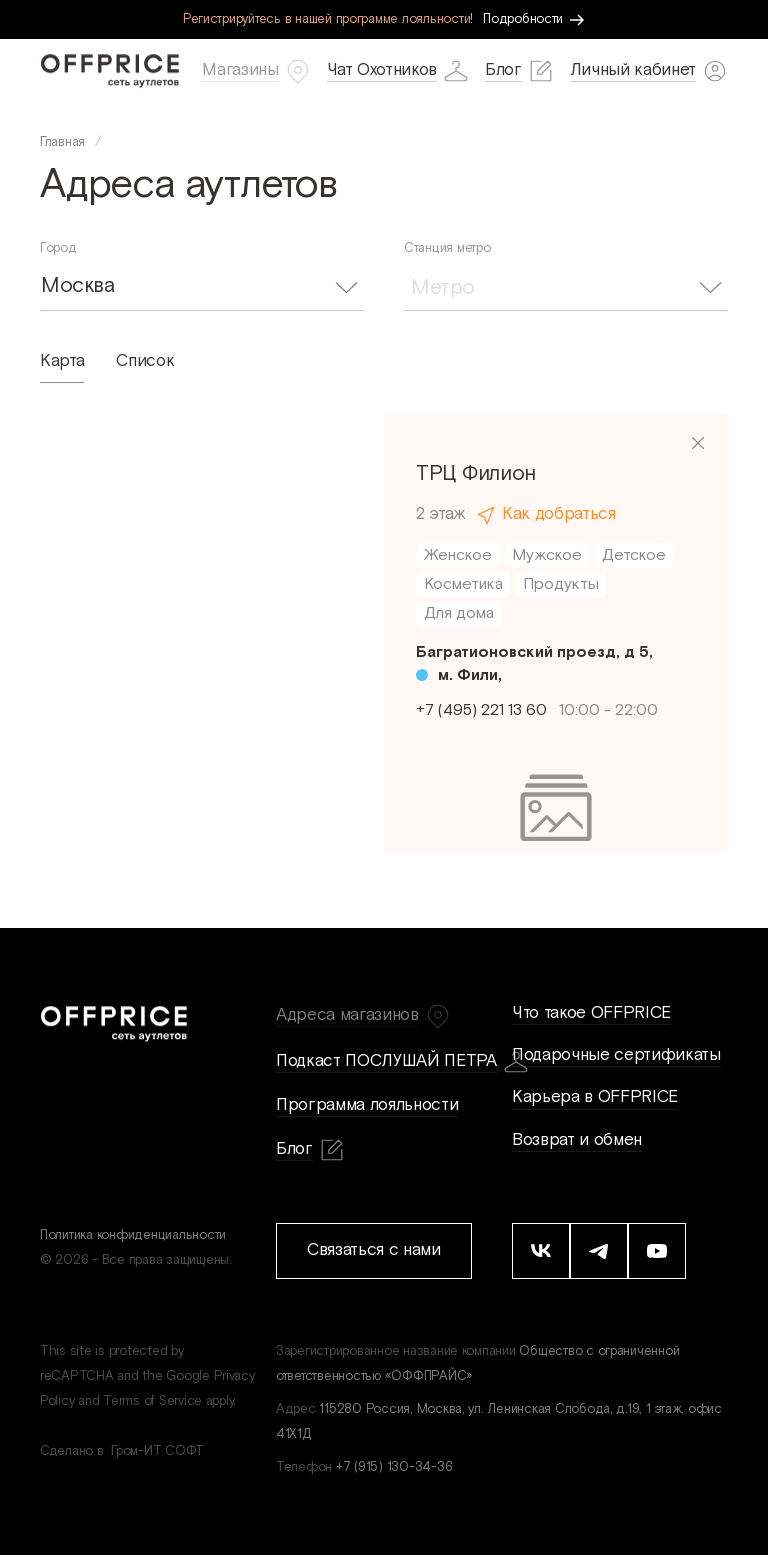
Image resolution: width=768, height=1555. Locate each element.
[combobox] (202, 286)
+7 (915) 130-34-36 (394, 1467)
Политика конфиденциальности (133, 1235)
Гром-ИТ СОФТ (157, 1451)
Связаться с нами (374, 1250)
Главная (62, 142)
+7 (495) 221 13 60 (481, 710)
